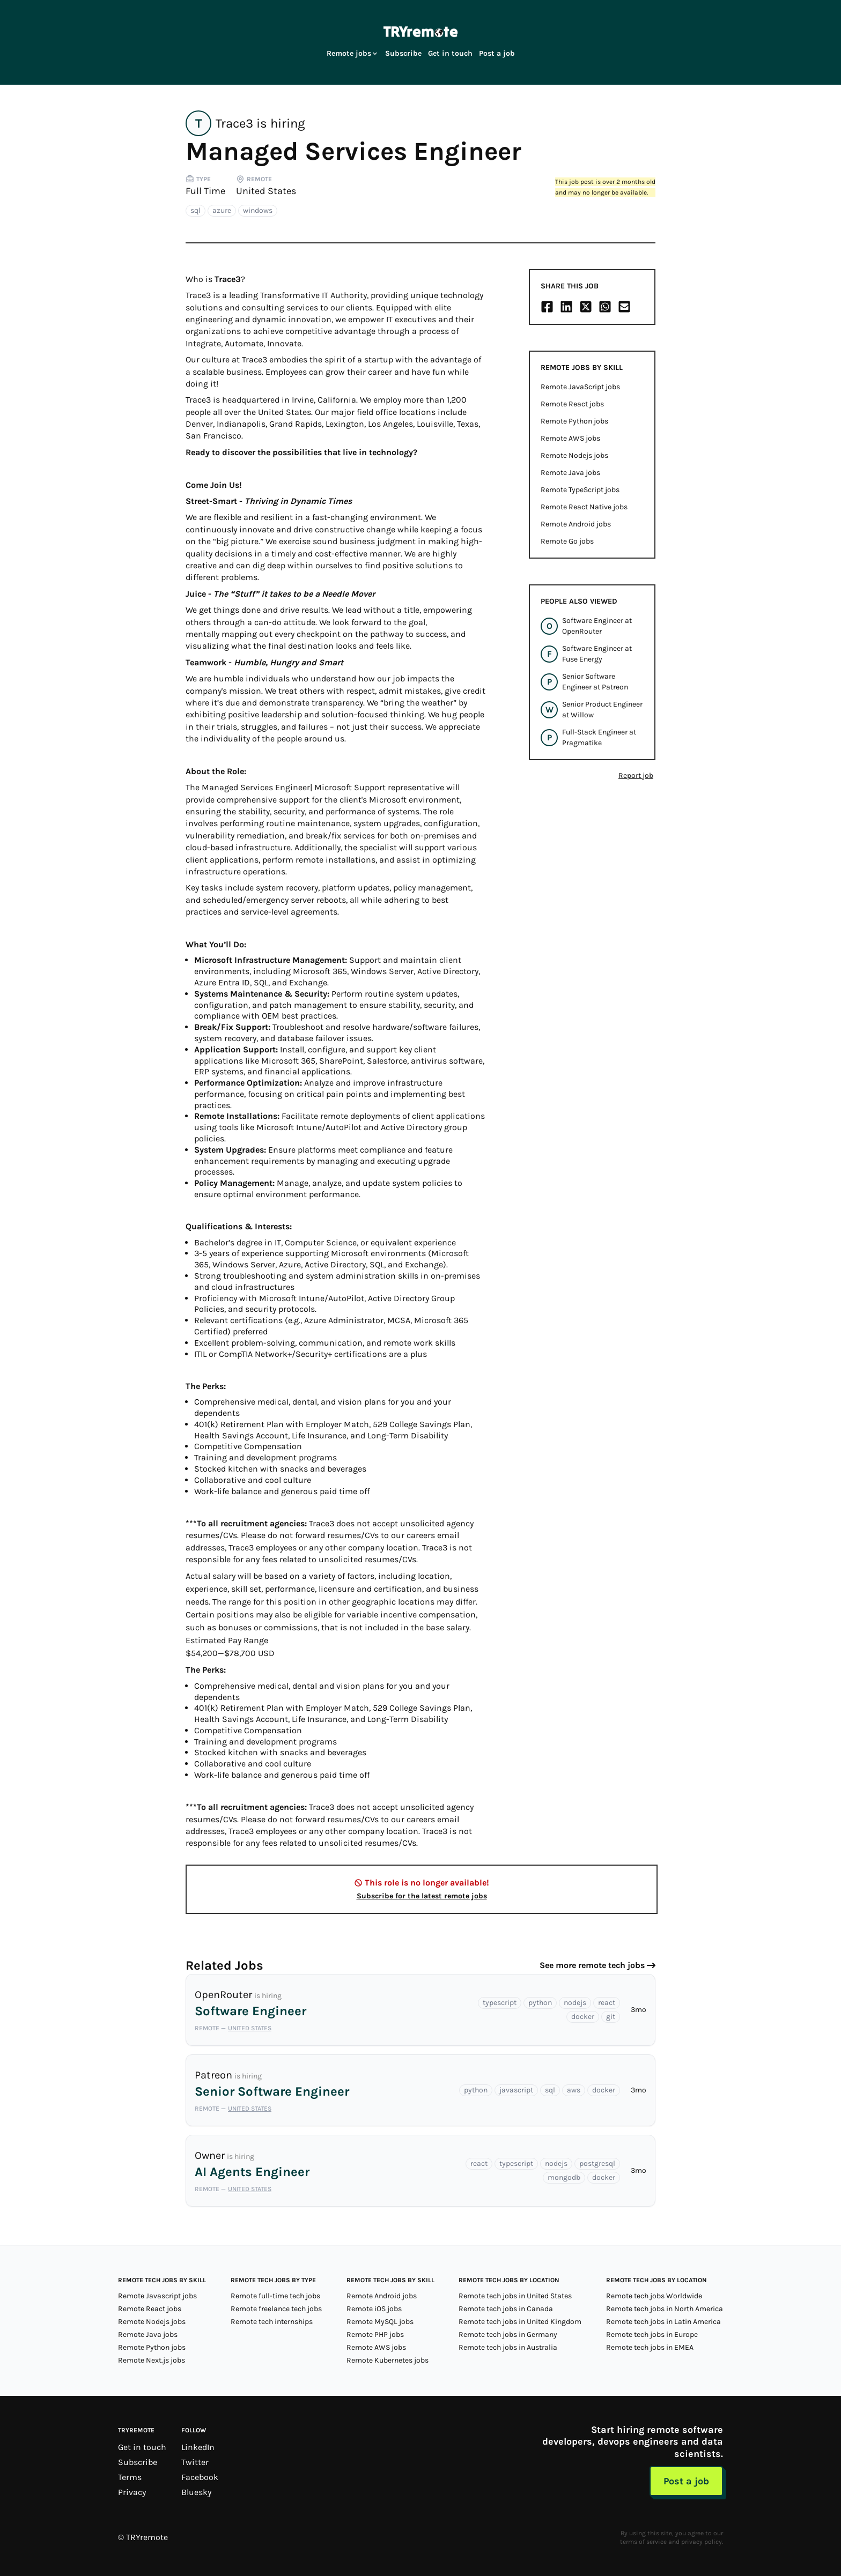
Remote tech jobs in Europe (652, 2334)
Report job (635, 775)
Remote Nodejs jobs (574, 455)
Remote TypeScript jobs (580, 489)
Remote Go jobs (567, 541)
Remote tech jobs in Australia (508, 2347)
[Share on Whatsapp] (605, 306)
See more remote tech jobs (592, 1965)
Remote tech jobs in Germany (508, 2334)
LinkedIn (198, 2447)
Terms (130, 2477)
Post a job (497, 53)
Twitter (195, 2462)
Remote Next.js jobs (151, 2360)
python (540, 2002)
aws (573, 2090)
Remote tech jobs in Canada (506, 2308)
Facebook (199, 2477)
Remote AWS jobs (570, 438)
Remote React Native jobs (584, 506)
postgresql (597, 2163)
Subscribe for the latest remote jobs (422, 1896)
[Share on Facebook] (547, 306)
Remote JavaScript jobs (580, 386)
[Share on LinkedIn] (566, 306)
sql (195, 210)
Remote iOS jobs (374, 2308)
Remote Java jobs (570, 472)
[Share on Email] (624, 306)
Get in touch (450, 53)
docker (582, 2016)
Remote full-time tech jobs (275, 2295)
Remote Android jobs (576, 524)
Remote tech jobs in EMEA (650, 2347)
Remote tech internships (272, 2321)
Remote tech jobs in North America (664, 2308)
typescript (500, 2002)
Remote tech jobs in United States (515, 2295)
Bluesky (196, 2492)
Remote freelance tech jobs (276, 2308)
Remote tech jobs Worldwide (654, 2295)
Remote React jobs (572, 404)
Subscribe (403, 53)
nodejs (575, 2002)
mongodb (564, 2177)
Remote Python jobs (574, 421)
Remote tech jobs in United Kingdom (520, 2321)
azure (221, 210)
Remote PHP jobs (375, 2334)
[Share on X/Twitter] (585, 306)
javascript (516, 2090)
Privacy (132, 2492)
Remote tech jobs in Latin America (663, 2321)
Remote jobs (353, 53)
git (610, 2016)
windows (257, 210)
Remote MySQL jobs (380, 2321)
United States (266, 191)
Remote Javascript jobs (157, 2295)
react (606, 2002)
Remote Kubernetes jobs (387, 2360)
